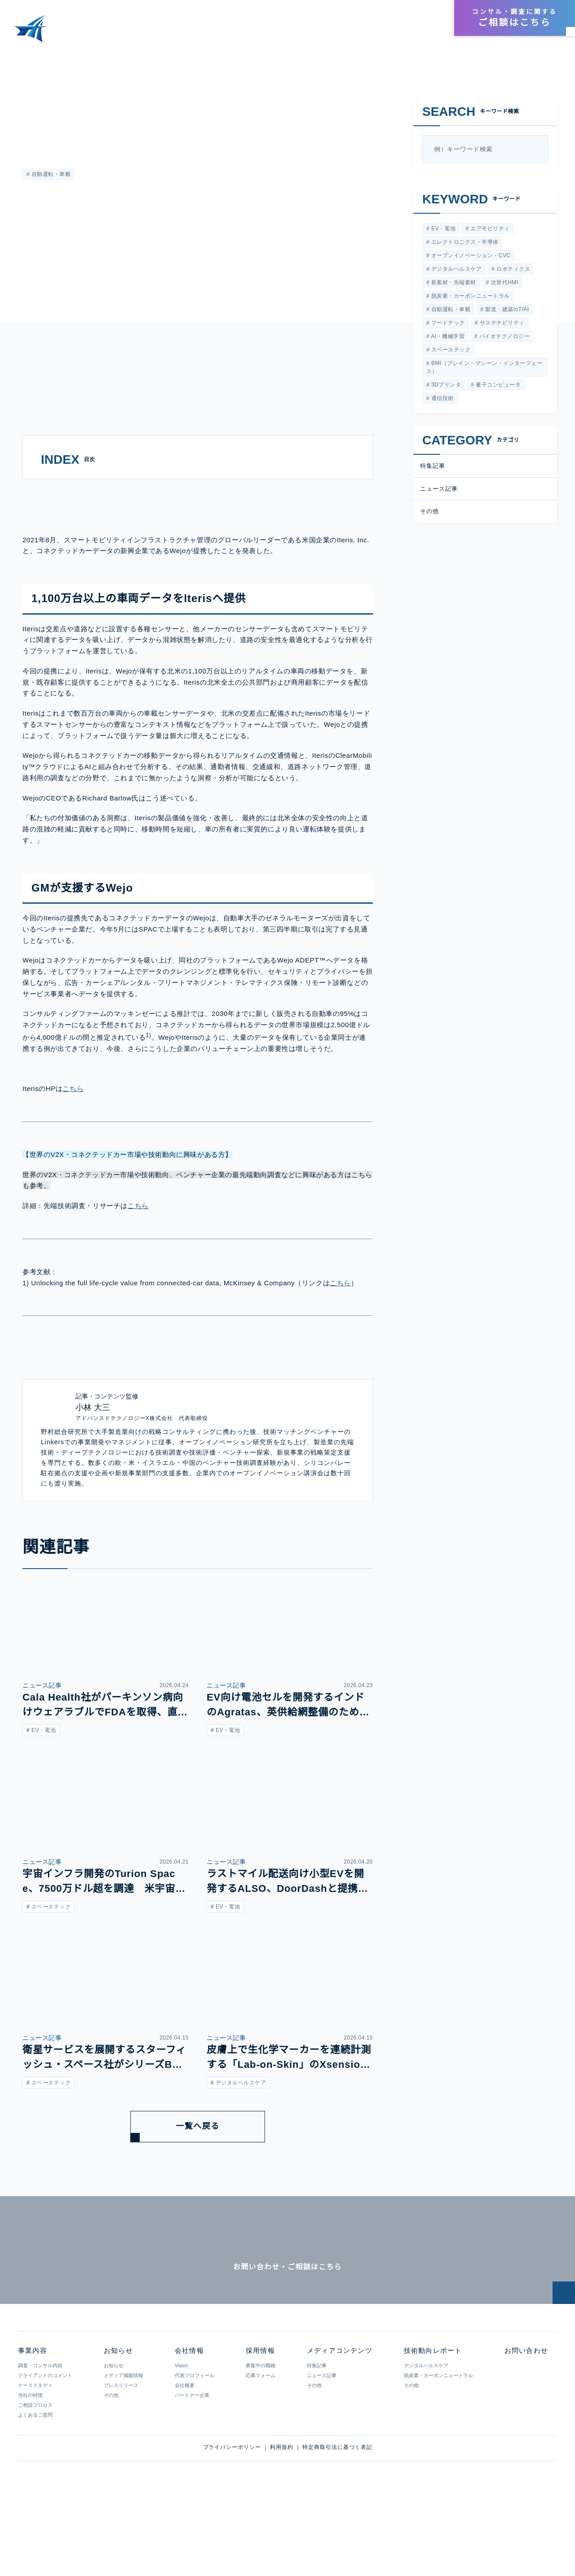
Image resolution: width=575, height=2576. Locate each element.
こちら (76, 1119)
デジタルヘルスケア (455, 270)
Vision (181, 2435)
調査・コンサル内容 (40, 2435)
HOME (17, 58)
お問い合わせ (525, 2421)
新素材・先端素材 (452, 284)
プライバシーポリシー (232, 2517)
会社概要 (184, 2455)
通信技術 (441, 403)
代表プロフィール (194, 2445)
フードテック (446, 326)
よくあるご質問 (35, 2484)
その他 (429, 516)
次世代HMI (503, 284)
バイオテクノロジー (503, 340)
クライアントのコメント (45, 2445)
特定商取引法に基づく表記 (337, 2517)
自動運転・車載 (50, 174)
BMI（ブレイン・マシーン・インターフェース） (483, 371)
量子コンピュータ (497, 389)
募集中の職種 (260, 2435)
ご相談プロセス (35, 2475)
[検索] (537, 149)
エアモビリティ (488, 229)
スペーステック (449, 354)
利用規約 (281, 2517)
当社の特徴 (30, 2465)
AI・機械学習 (446, 340)
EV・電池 (442, 229)
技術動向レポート (366, 32)
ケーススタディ (35, 2455)
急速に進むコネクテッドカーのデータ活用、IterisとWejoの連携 (175, 58)
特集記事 (33, 102)
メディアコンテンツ (293, 32)
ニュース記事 (438, 494)
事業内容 (234, 32)
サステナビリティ (501, 326)
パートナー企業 (191, 2465)
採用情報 (424, 19)
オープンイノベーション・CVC (469, 256)
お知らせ (421, 32)
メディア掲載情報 (123, 2445)
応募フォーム (260, 2445)
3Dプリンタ (444, 389)
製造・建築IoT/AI (506, 312)
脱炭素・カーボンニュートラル (469, 298)
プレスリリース (121, 2455)
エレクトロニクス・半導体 (463, 242)
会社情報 (389, 19)
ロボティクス (512, 270)
